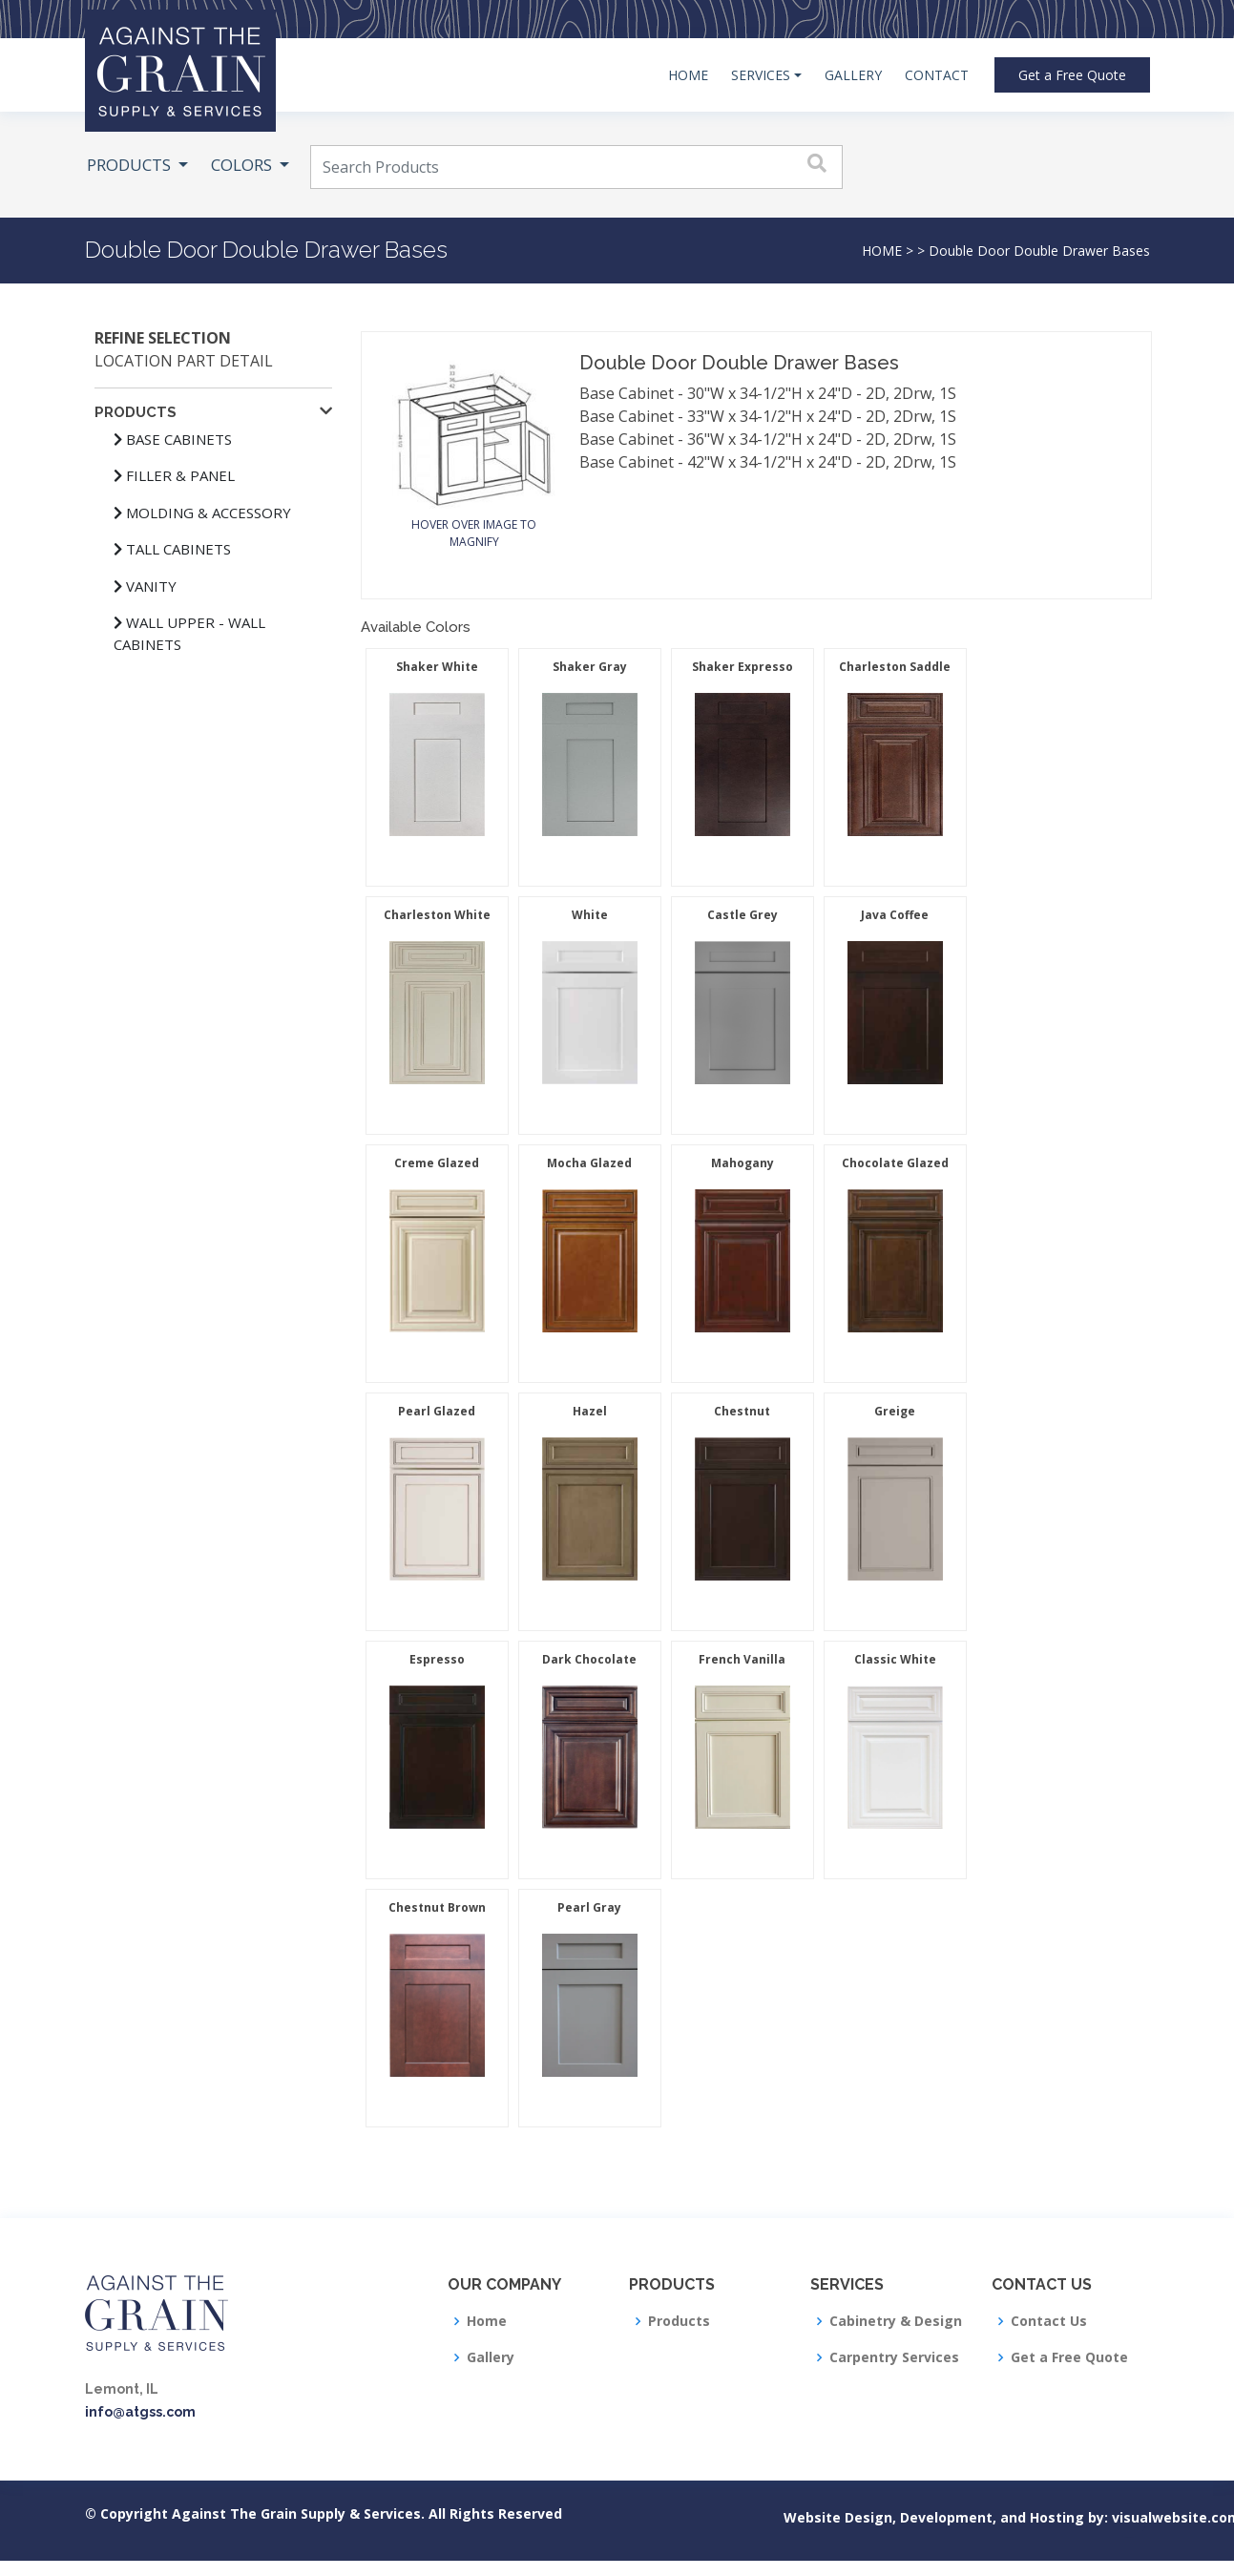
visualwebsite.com (1129, 2517)
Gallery (490, 2357)
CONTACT (937, 75)
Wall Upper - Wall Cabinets (189, 633)
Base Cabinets (173, 439)
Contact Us (1049, 2321)
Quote (1072, 75)
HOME (688, 75)
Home (487, 2321)
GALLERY (853, 75)
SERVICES (760, 75)
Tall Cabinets (172, 548)
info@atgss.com (140, 2411)
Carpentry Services (894, 2357)
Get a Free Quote (1069, 2357)
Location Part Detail (183, 360)
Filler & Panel (174, 475)
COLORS (243, 165)
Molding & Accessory (202, 512)
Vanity (145, 586)
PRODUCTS (131, 165)
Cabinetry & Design (895, 2321)
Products (679, 2321)
